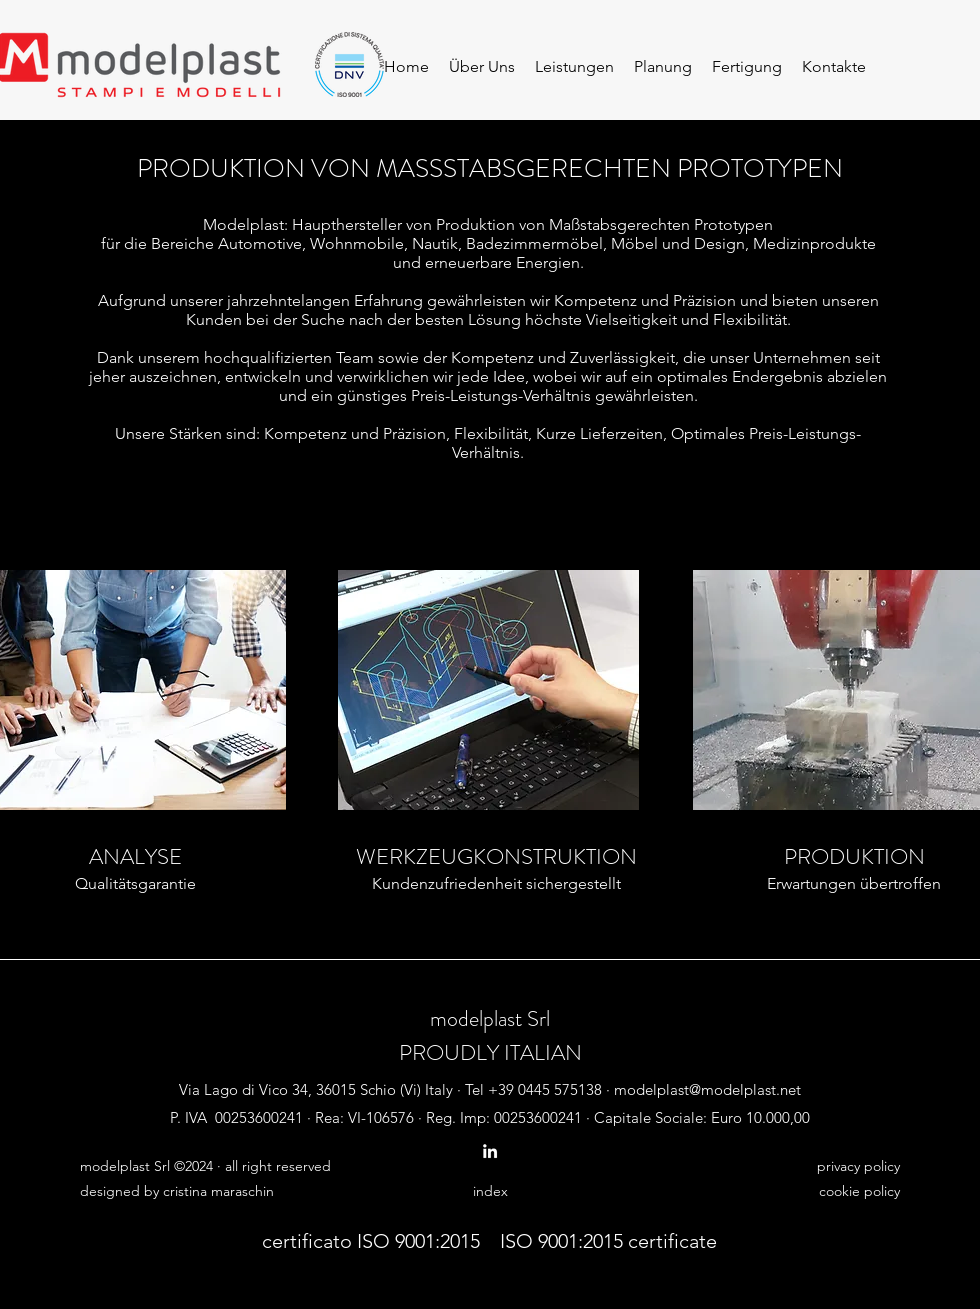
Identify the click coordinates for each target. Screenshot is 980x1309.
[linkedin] (490, 1151)
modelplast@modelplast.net (707, 1089)
